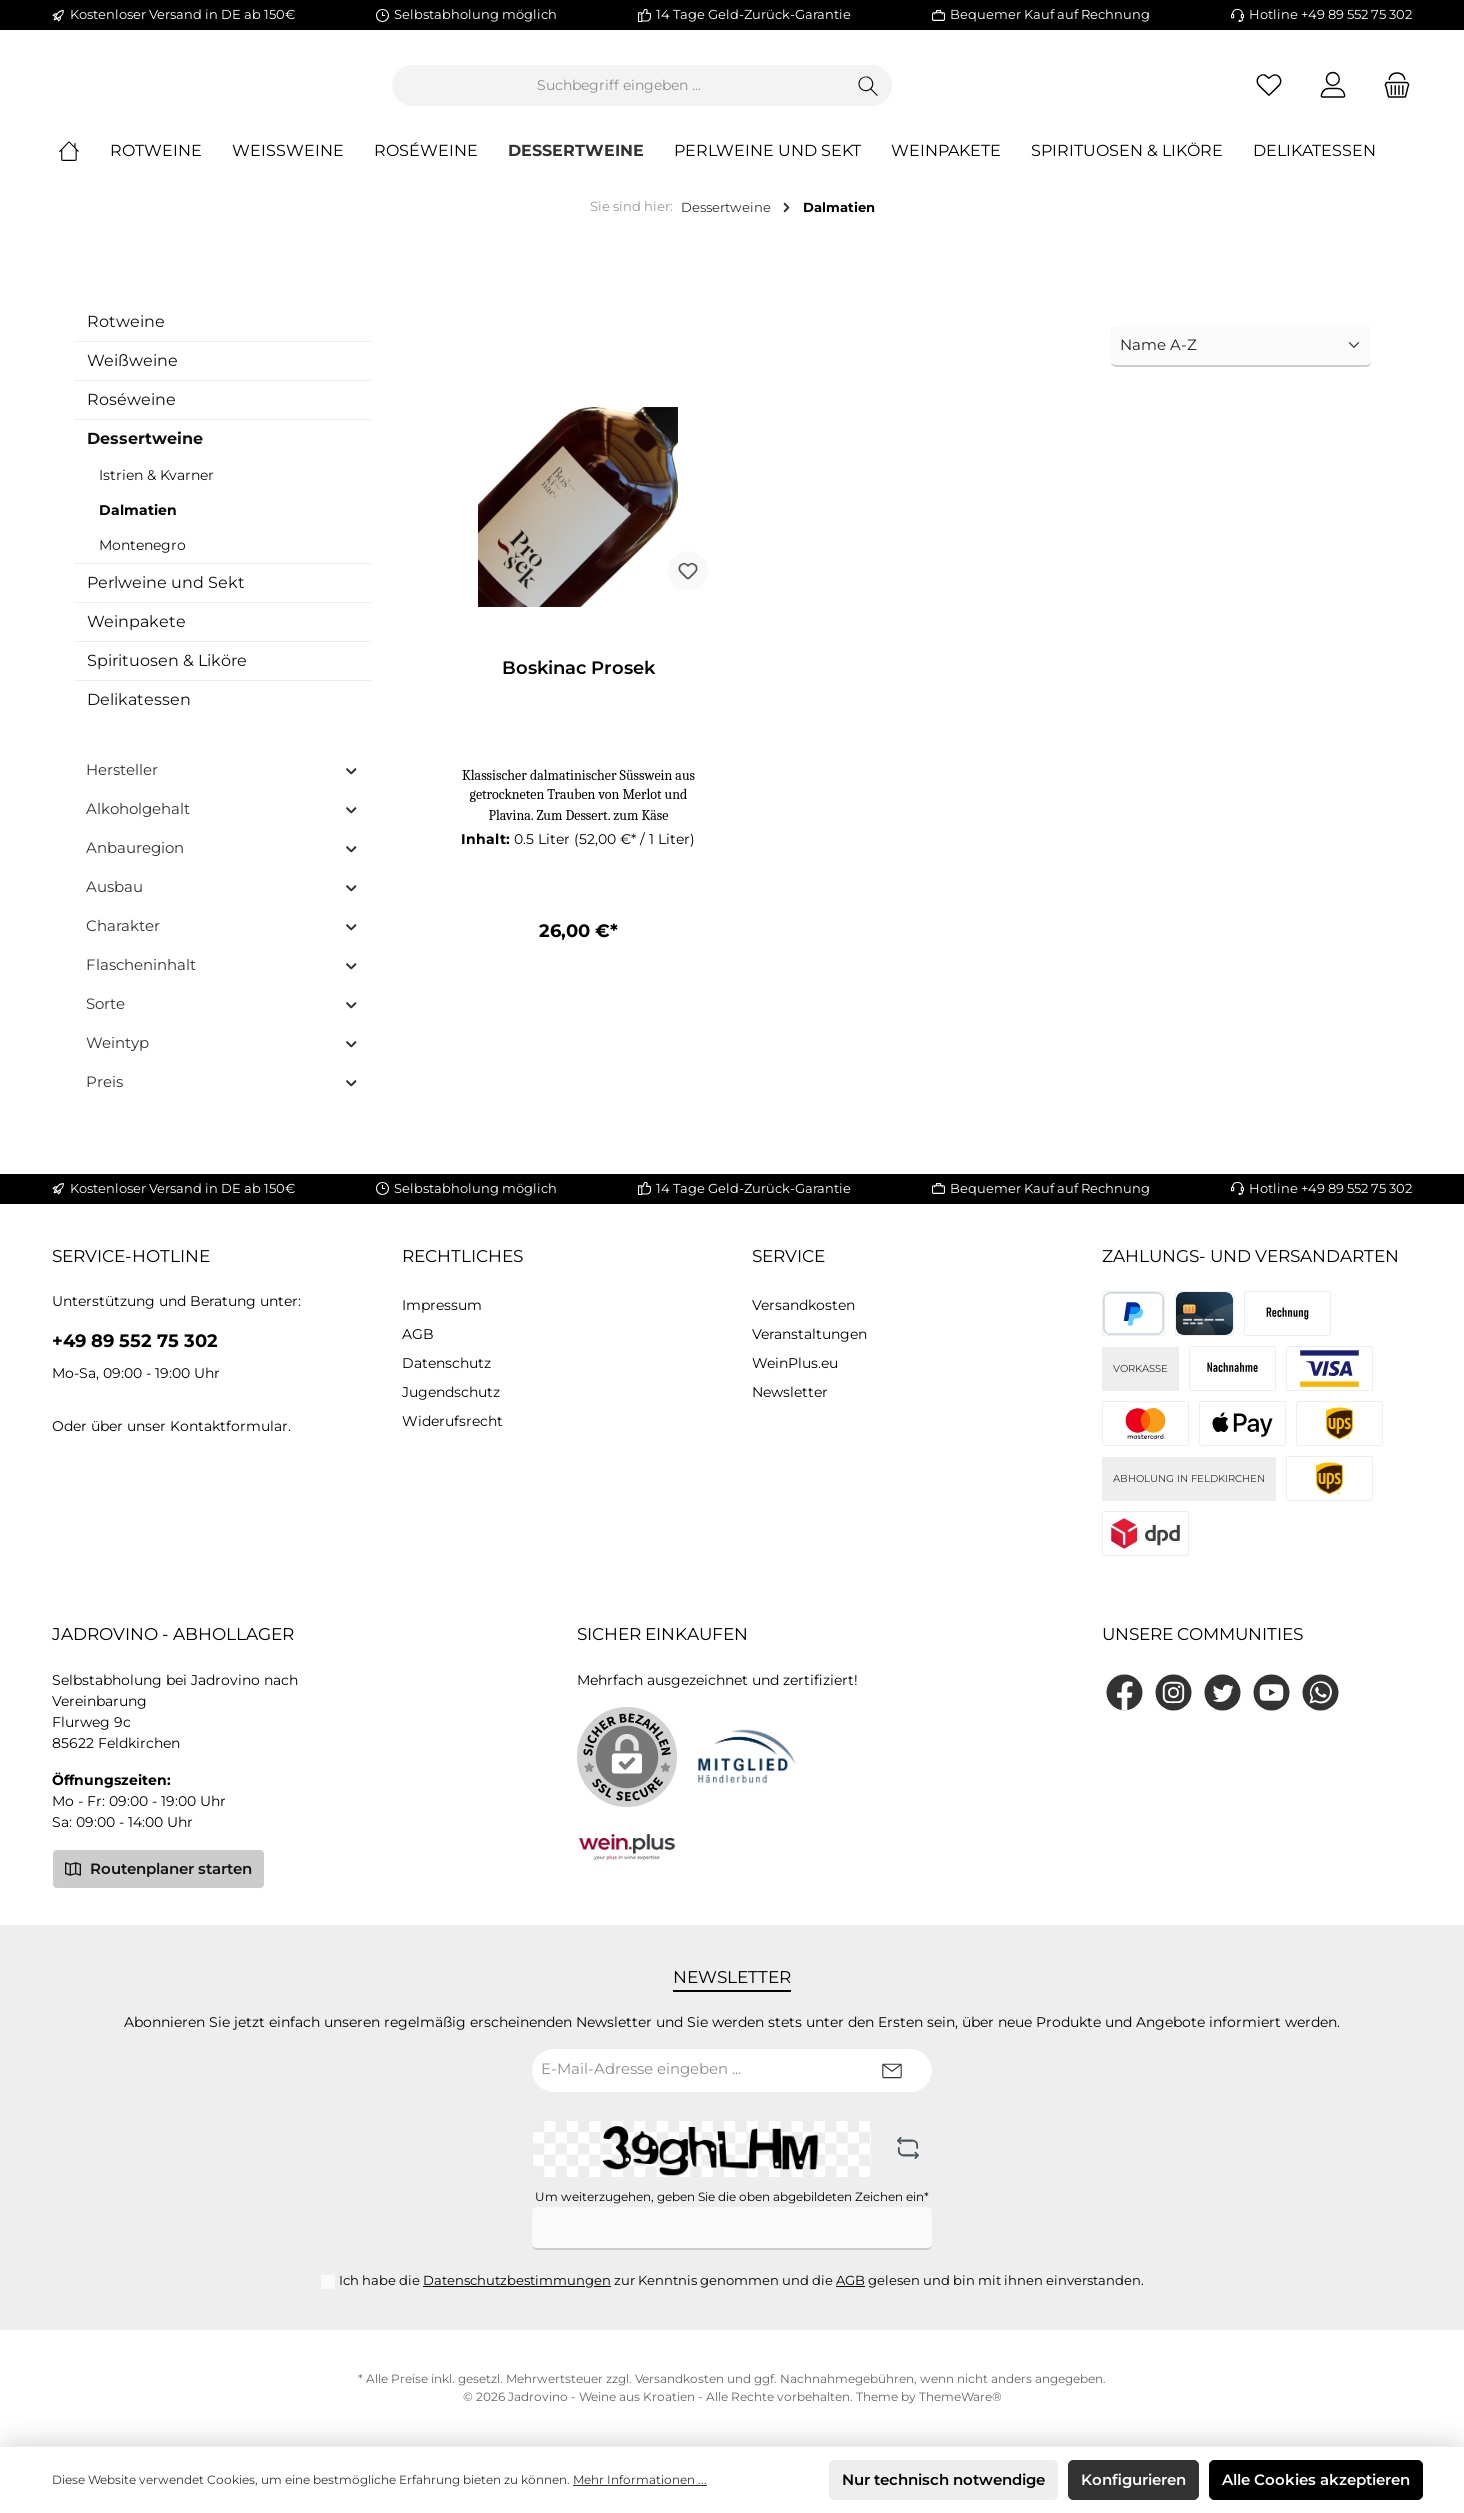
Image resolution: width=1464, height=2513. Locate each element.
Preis (222, 1097)
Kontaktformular (229, 1427)
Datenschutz (446, 1364)
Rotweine (126, 337)
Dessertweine (145, 454)
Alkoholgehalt (222, 824)
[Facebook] (1124, 1692)
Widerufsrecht (452, 1422)
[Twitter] (1222, 1692)
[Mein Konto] (1333, 93)
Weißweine (132, 376)
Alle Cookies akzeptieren (1316, 2479)
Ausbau (222, 902)
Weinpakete (136, 637)
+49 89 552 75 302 (135, 1342)
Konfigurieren (1133, 2479)
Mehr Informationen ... (640, 2479)
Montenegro (142, 561)
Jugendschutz (451, 1393)
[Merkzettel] (1269, 93)
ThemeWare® (960, 2396)
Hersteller (222, 785)
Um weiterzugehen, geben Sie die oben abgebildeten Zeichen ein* (732, 2196)
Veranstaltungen (809, 1335)
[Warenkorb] (1391, 93)
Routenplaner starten (158, 1868)
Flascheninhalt (222, 980)
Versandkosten (803, 1306)
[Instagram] (1173, 1692)
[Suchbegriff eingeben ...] (729, 93)
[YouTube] (1271, 1692)
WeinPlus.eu (795, 1364)
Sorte (222, 1019)
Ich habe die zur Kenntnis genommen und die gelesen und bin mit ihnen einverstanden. (741, 2280)
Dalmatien (138, 526)
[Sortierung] (1241, 362)
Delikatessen (139, 715)
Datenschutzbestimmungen (517, 2280)
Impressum (442, 1306)
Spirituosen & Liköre (167, 676)
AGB (418, 1335)
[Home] (84, 168)
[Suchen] (978, 93)
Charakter (222, 941)
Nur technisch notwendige (943, 2479)
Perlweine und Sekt (166, 598)
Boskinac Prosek (578, 685)
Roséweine (131, 415)
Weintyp (222, 1058)
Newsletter (790, 1393)
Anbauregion (222, 863)
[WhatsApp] (1320, 1692)
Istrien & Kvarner (156, 491)
